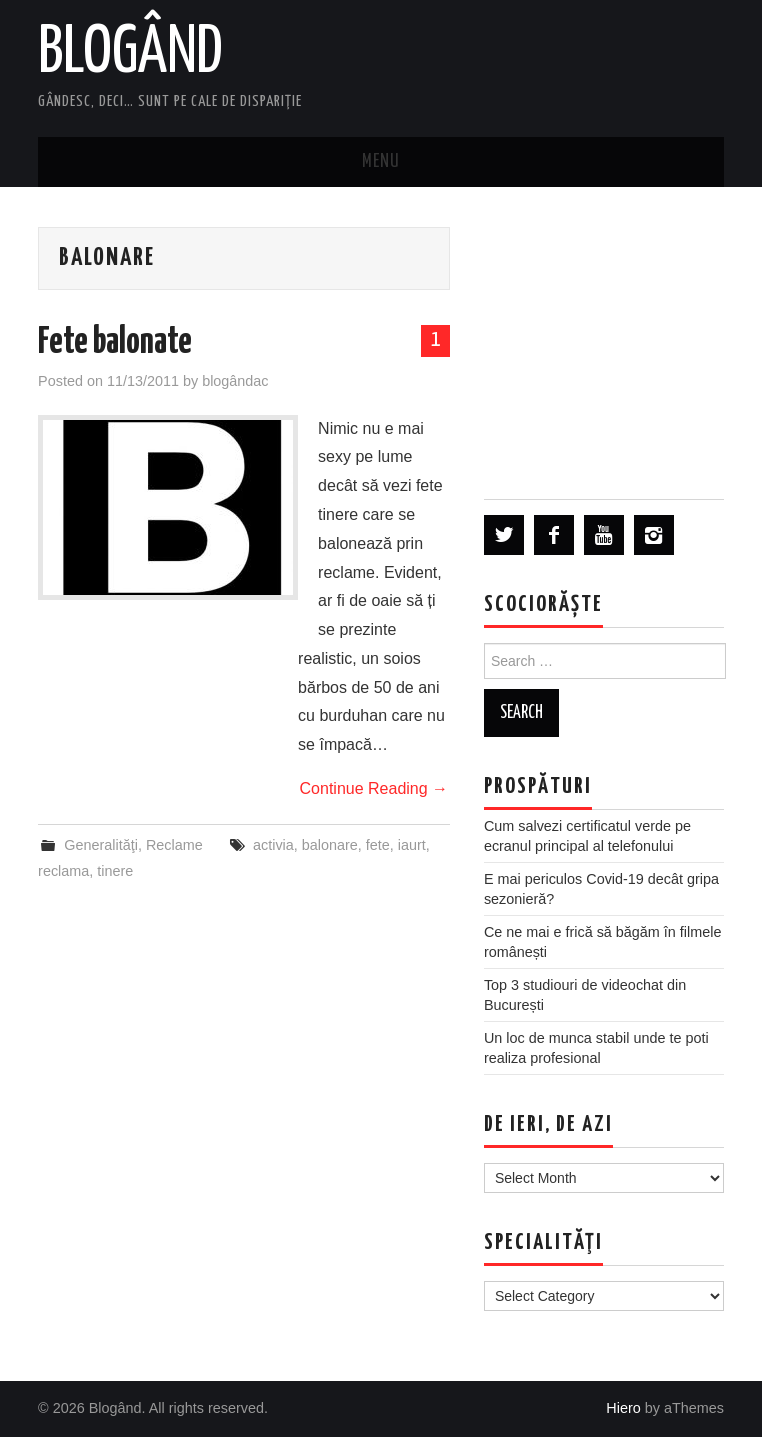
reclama (63, 871)
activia (273, 845)
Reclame (174, 845)
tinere (115, 871)
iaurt (412, 845)
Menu (381, 162)
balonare (330, 845)
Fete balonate (115, 343)
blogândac (235, 381)
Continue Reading (374, 788)
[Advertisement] (604, 342)
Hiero (623, 1408)
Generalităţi (101, 845)
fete (378, 845)
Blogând (130, 54)
